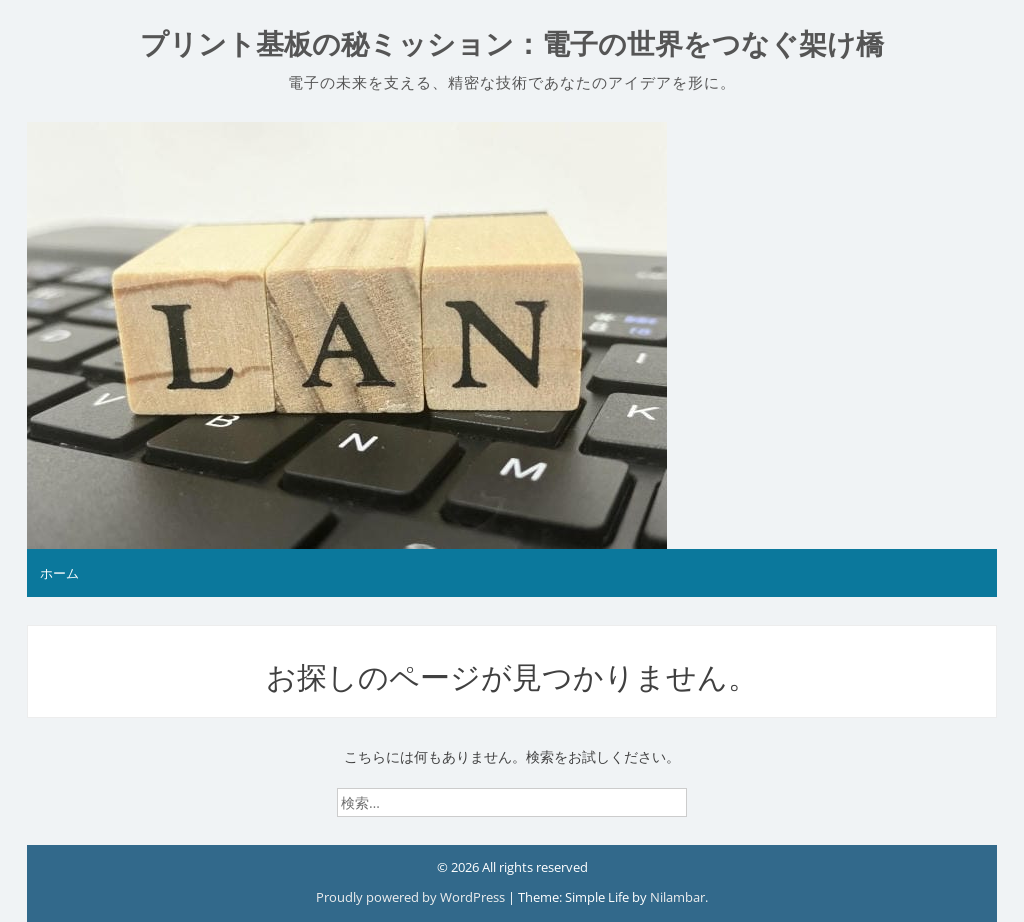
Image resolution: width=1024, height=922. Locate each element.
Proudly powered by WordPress (412, 897)
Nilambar (677, 897)
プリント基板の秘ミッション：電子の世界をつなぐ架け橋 (512, 44)
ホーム (59, 573)
